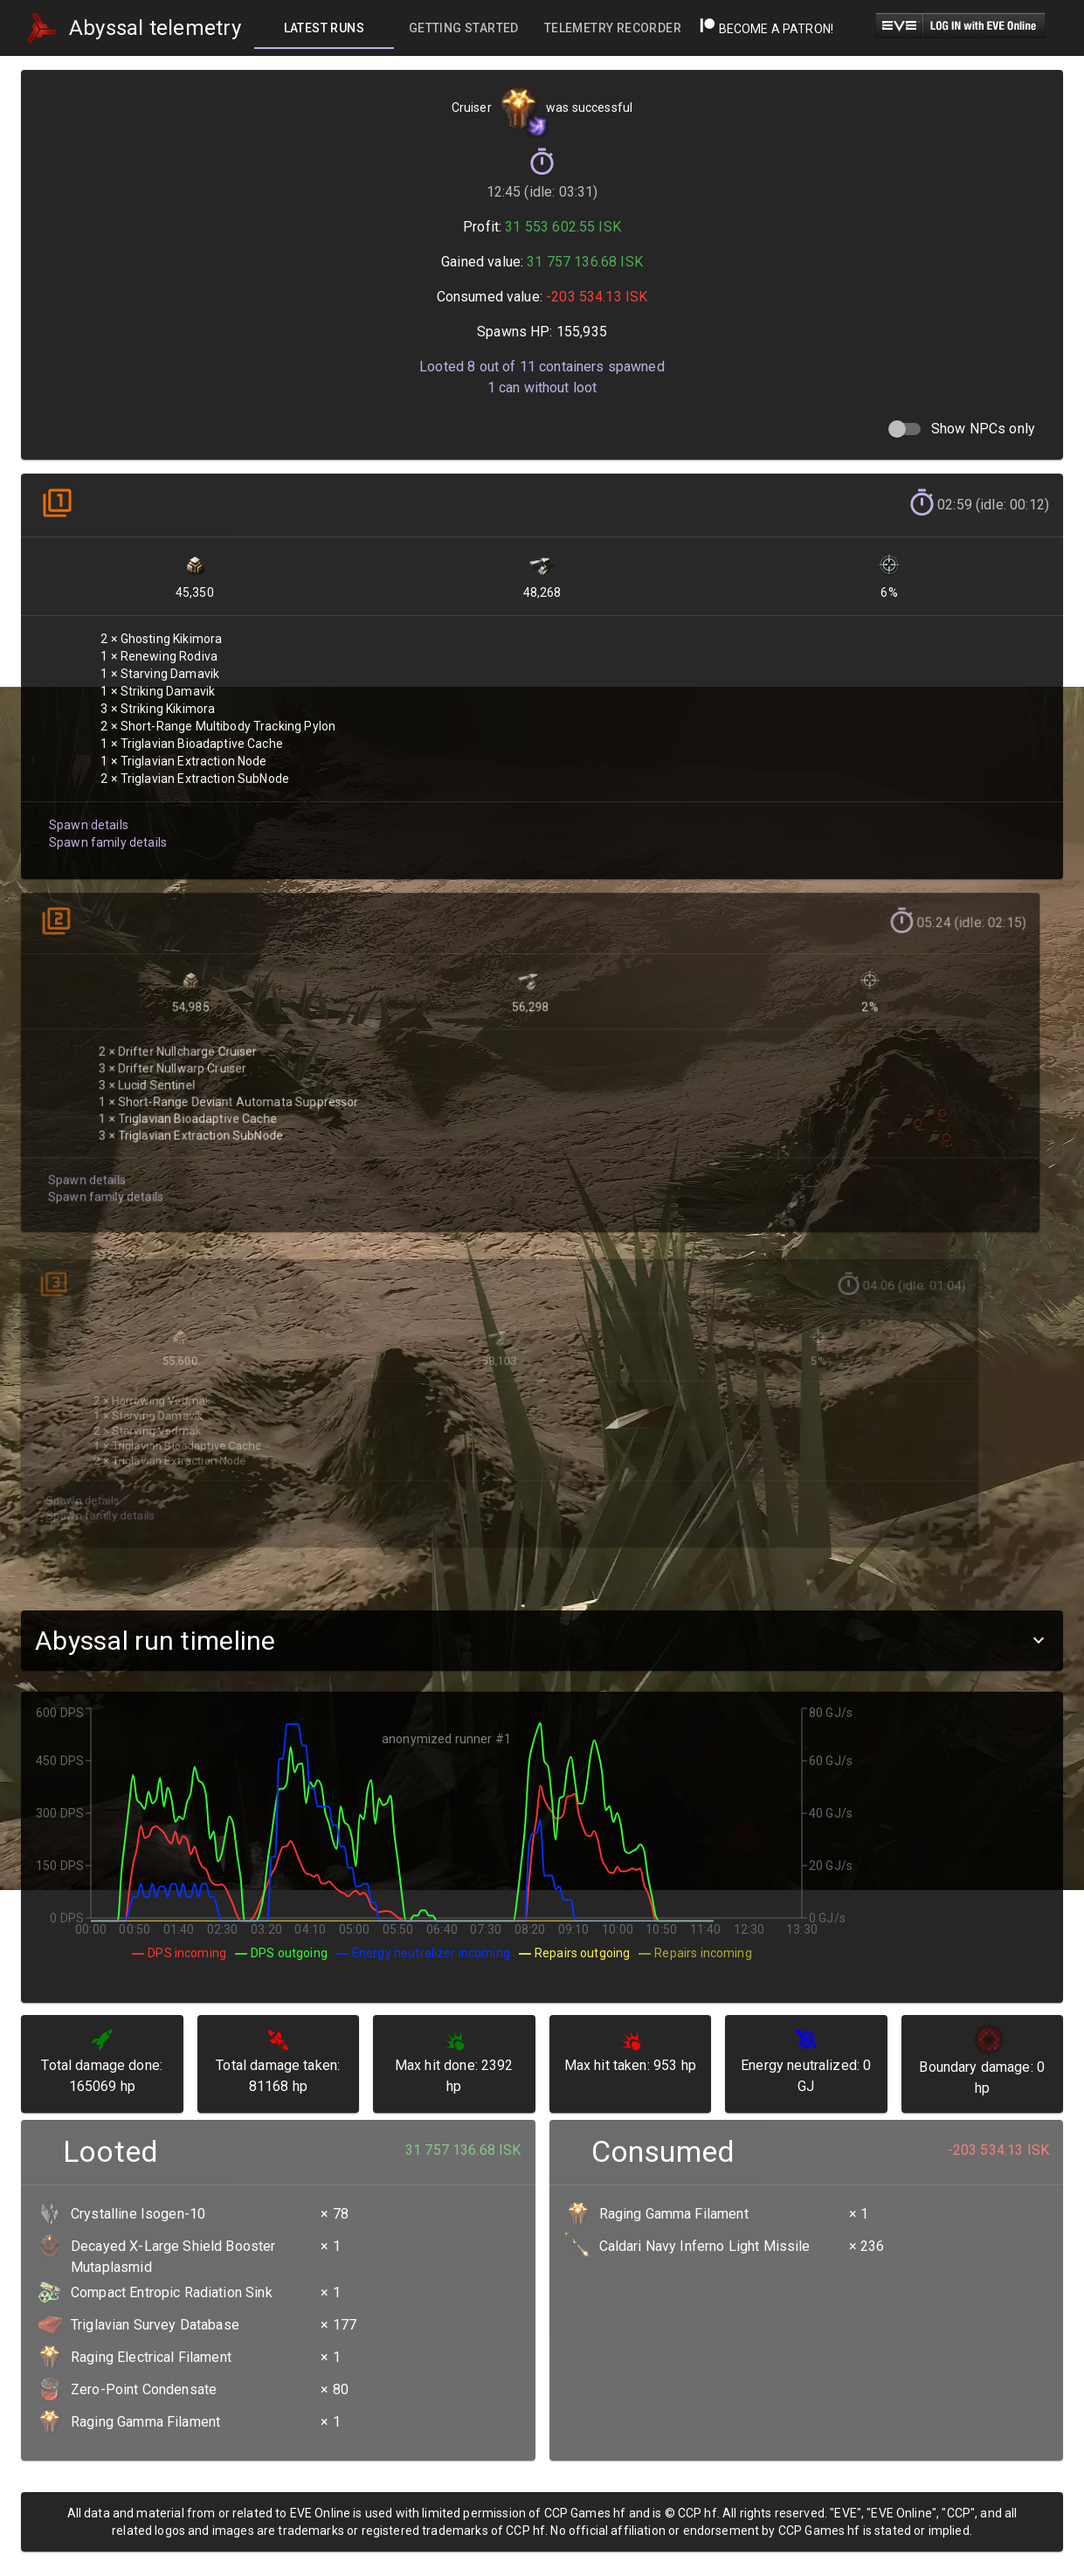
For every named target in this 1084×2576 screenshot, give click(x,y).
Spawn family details (105, 827)
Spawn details (87, 811)
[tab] (324, 28)
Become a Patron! (766, 29)
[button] (542, 1640)
